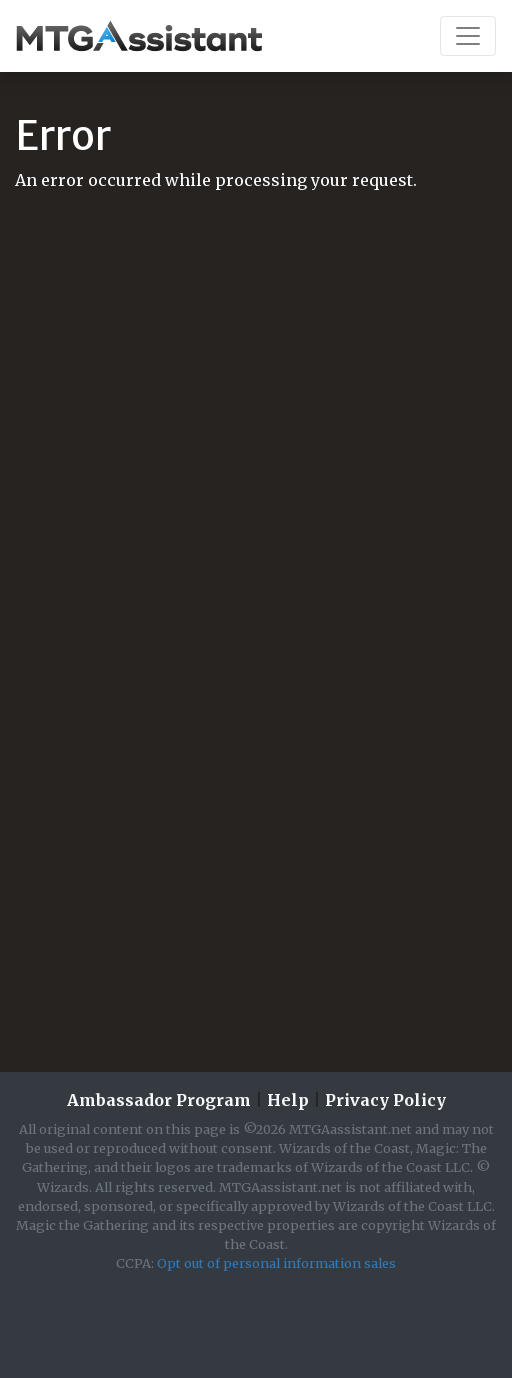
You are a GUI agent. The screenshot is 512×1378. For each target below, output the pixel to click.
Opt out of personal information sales (276, 1263)
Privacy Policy (385, 1100)
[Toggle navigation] (468, 36)
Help (288, 1100)
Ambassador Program (159, 1100)
